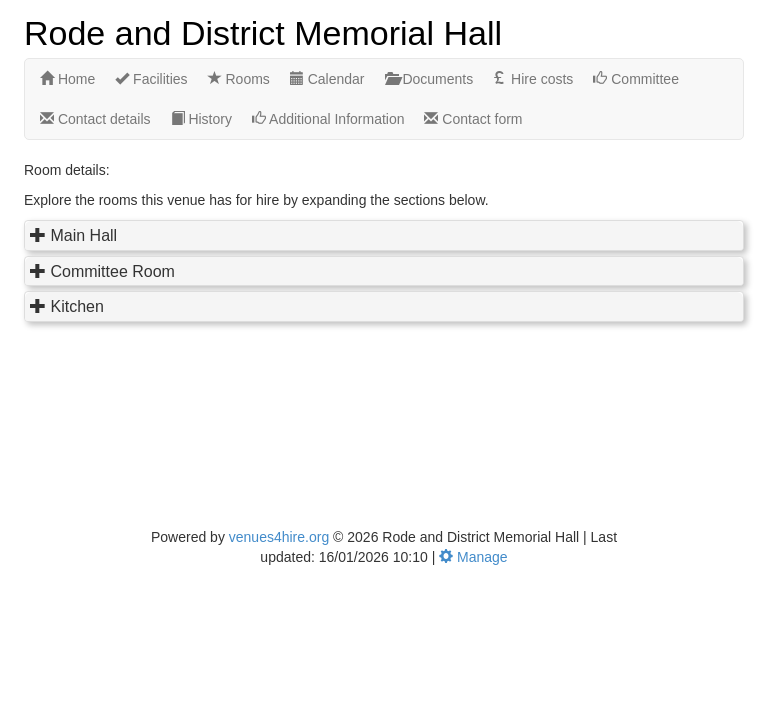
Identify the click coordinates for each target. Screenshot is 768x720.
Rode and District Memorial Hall (263, 31)
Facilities (151, 79)
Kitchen (76, 306)
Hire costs (533, 79)
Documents (429, 79)
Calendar (327, 79)
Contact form (473, 119)
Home (67, 79)
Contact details (95, 119)
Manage (473, 557)
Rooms (239, 79)
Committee (636, 79)
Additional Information (328, 119)
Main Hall (83, 235)
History (201, 119)
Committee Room (112, 271)
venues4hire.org (279, 537)
